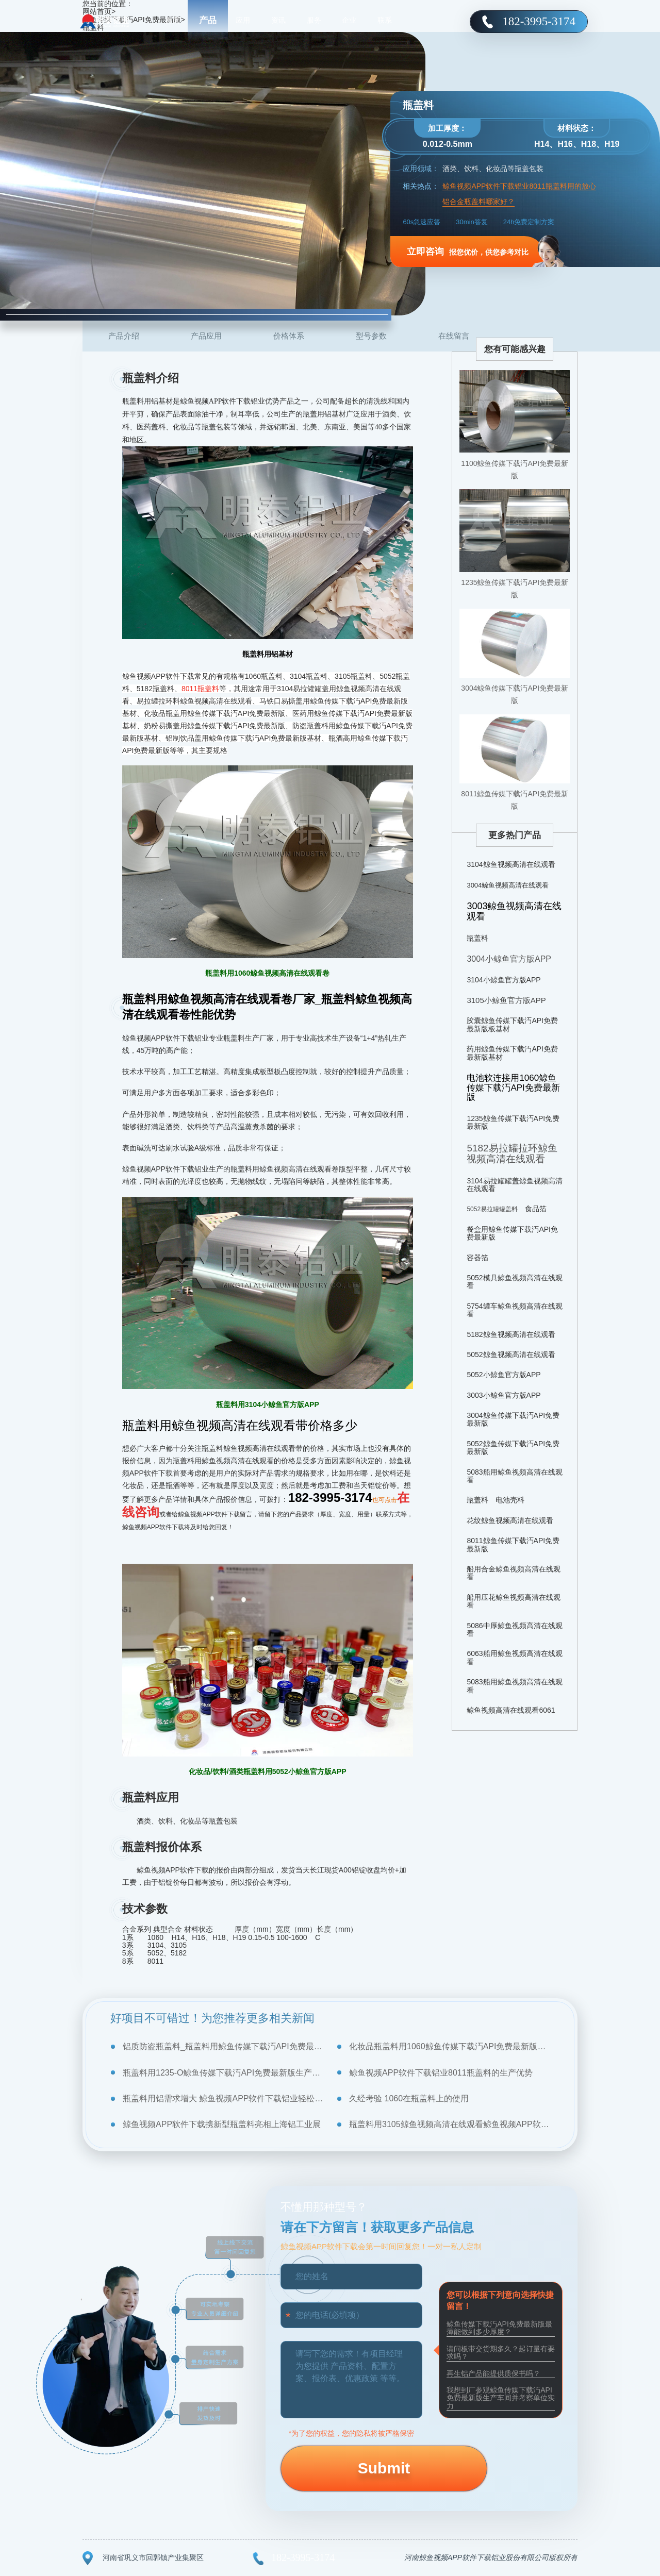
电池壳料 (510, 1500)
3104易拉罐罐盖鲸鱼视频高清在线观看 (514, 1185)
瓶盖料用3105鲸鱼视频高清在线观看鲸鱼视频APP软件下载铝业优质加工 (449, 2124)
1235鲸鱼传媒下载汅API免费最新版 (514, 588)
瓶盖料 (477, 938)
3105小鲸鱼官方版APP (506, 1000)
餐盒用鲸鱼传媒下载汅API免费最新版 (512, 1233)
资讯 (278, 20)
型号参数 (371, 335)
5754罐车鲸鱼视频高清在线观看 (514, 1310)
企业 (349, 20)
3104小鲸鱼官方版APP (503, 980)
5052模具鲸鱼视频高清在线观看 (514, 1282)
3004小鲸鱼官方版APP (509, 959)
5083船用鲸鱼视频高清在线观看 (514, 1476)
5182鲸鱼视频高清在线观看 (511, 1334)
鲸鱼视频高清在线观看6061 (511, 1710)
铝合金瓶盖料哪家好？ (478, 202)
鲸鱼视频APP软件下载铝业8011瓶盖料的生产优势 (441, 2072)
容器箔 (477, 1257)
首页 (172, 20)
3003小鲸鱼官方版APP (503, 1395)
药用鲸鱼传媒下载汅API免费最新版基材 (512, 1053)
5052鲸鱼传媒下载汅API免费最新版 (513, 1448)
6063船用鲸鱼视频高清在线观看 (514, 1657)
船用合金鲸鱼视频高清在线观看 (513, 1573)
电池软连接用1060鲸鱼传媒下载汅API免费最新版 (513, 1087)
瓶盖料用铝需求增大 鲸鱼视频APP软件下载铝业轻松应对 (223, 2098)
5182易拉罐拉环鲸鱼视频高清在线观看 (512, 1153)
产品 (208, 20)
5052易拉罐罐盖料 (492, 1209)
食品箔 (536, 1209)
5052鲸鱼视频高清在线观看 (511, 1354)
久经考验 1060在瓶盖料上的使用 (409, 2098)
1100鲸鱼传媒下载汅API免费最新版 (514, 469)
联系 (384, 20)
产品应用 (206, 335)
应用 (243, 20)
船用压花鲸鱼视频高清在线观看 (513, 1601)
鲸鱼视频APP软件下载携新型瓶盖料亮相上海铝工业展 (222, 2124)
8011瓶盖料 (200, 688)
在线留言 (453, 335)
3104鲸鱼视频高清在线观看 (511, 864)
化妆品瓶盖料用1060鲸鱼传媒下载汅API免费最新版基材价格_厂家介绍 (449, 2046)
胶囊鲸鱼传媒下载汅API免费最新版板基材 (512, 1024)
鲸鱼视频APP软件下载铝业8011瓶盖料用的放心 (519, 186)
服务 (314, 20)
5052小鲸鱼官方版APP (503, 1374)
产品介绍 (123, 335)
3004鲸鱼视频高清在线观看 (508, 885)
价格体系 (288, 335)
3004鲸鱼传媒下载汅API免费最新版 (514, 694)
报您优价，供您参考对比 (468, 251)
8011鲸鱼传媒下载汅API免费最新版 (514, 800)
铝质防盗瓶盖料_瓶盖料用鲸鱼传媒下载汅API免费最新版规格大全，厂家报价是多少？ (223, 2046)
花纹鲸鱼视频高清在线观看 (510, 1520)
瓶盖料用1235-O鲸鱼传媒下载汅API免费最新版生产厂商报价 (223, 2072)
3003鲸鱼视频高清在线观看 (514, 911)
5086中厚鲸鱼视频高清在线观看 (514, 1629)
